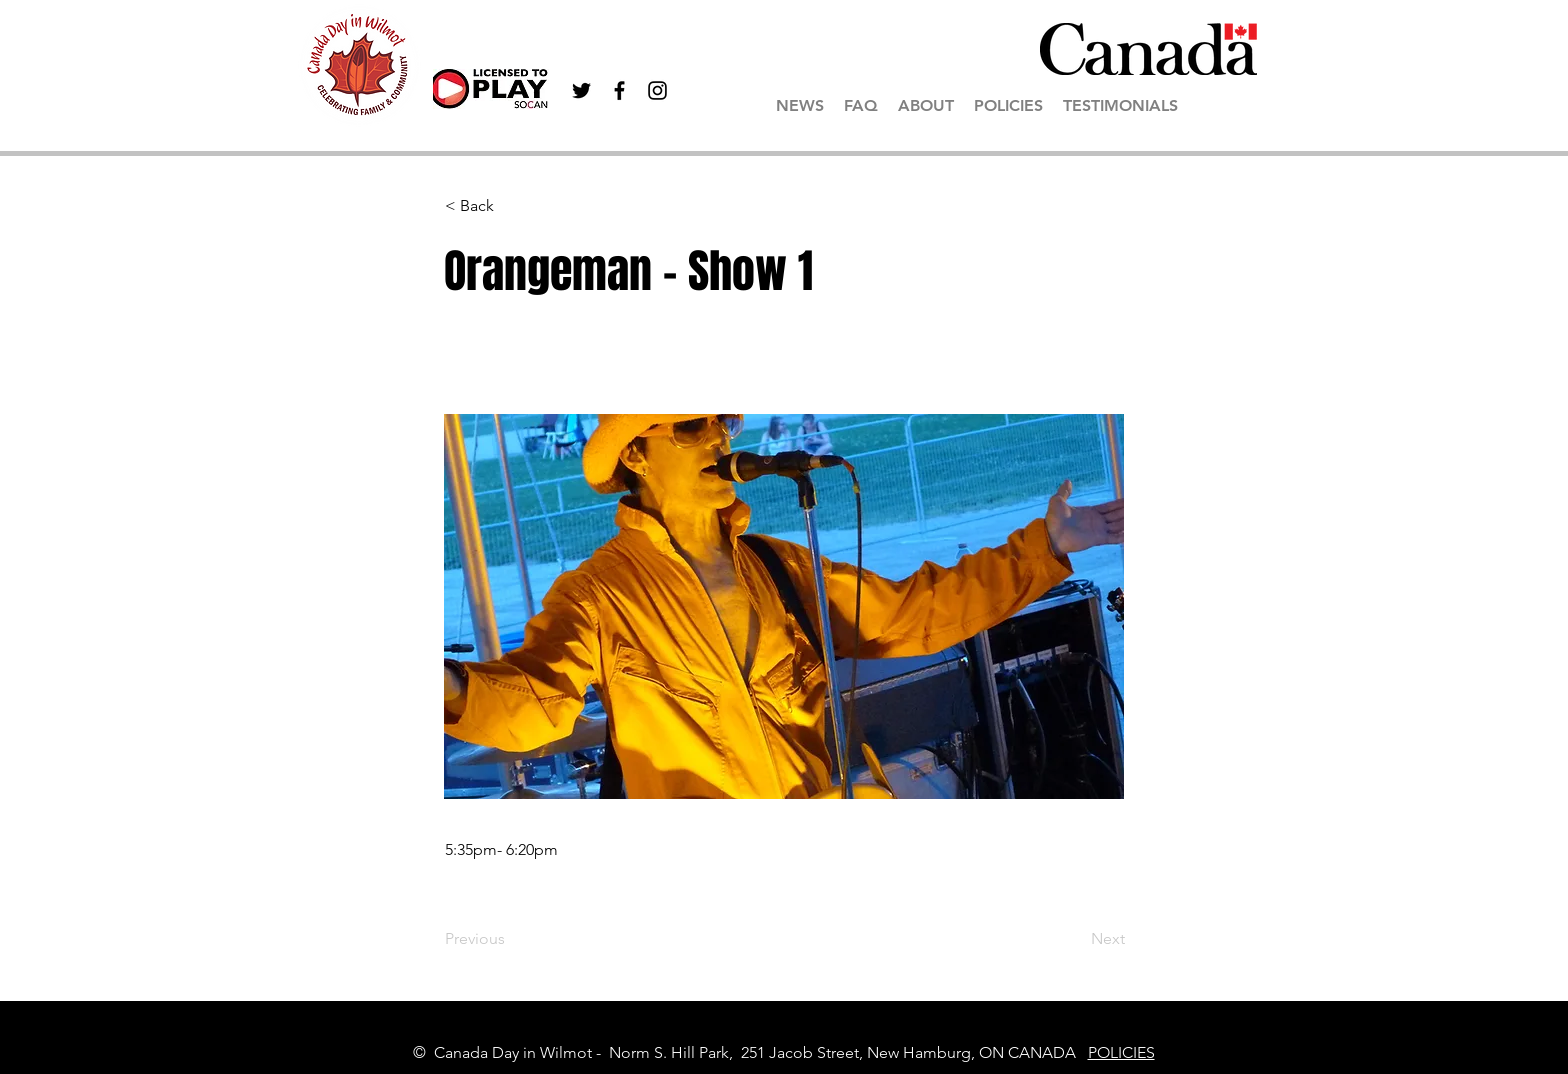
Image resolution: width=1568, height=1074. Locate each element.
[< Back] (511, 206)
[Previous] (511, 939)
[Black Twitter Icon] (581, 90)
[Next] (1075, 939)
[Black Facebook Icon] (619, 90)
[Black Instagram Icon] (657, 90)
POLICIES (1121, 1052)
